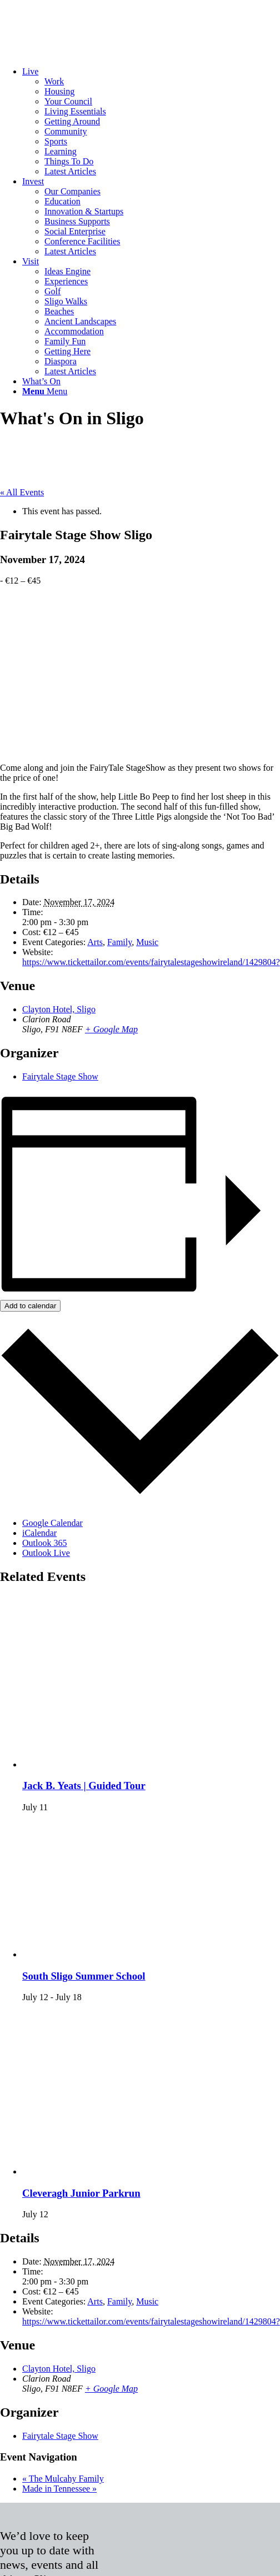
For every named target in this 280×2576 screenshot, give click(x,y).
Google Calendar (52, 1523)
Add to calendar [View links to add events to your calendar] (30, 1306)
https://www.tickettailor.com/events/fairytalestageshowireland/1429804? (151, 962)
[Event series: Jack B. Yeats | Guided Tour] (54, 1807)
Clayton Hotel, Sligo (59, 1009)
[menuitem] (151, 122)
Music (147, 942)
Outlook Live (46, 1553)
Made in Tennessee (59, 2488)
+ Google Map (111, 1029)
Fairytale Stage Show (60, 1076)
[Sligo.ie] (83, 52)
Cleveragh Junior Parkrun (81, 2193)
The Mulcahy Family (63, 2478)
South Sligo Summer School (84, 1976)
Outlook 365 (44, 1543)
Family (119, 942)
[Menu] (44, 391)
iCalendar (39, 1533)
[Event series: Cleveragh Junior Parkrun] (54, 2214)
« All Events (22, 492)
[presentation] (151, 1764)
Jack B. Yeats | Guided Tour (84, 1785)
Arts (95, 942)
